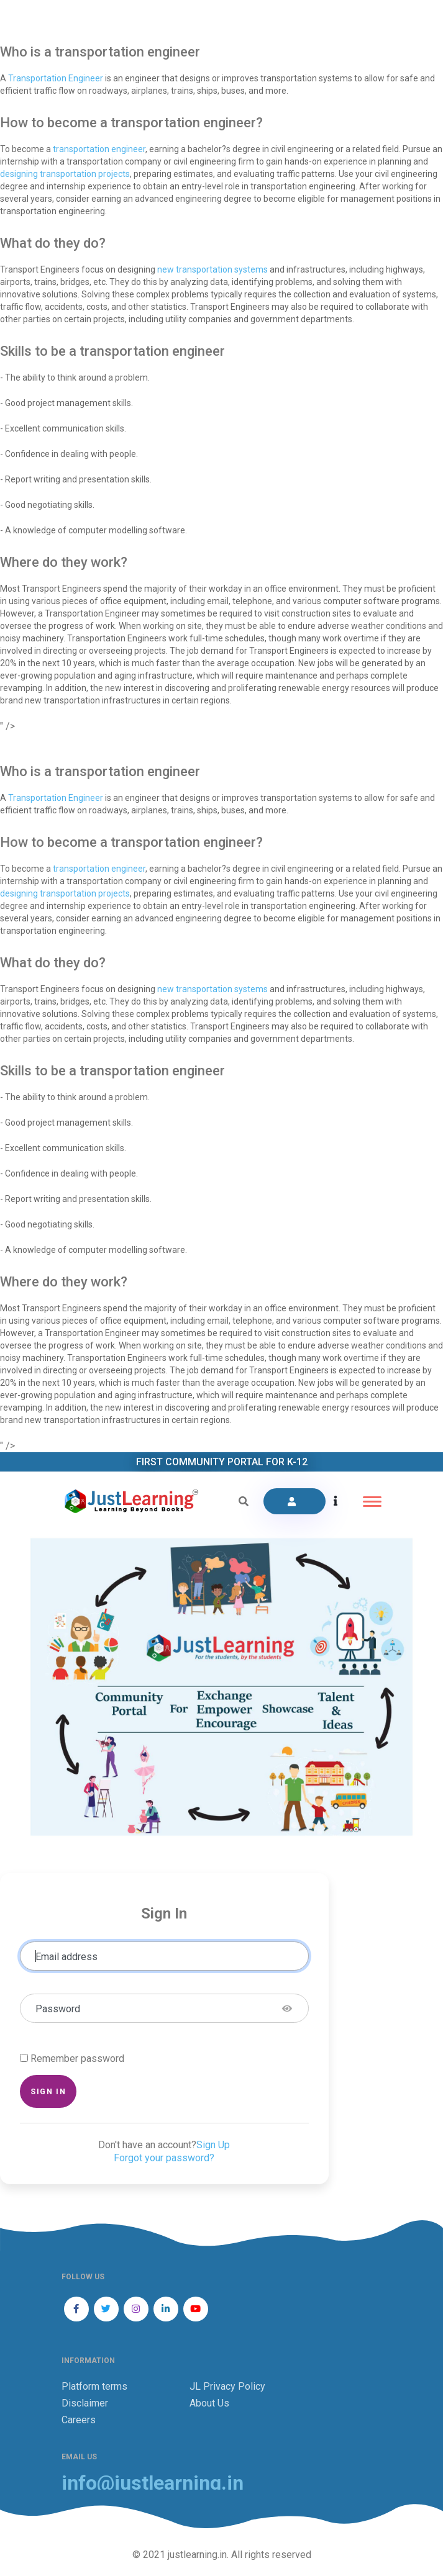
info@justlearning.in (153, 2483)
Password (57, 2009)
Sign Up (213, 2145)
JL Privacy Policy (227, 2386)
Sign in (48, 2091)
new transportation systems (212, 269)
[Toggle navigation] (372, 1502)
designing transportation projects (65, 174)
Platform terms (94, 2386)
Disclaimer (85, 2403)
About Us (209, 2403)
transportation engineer (99, 149)
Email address (66, 1957)
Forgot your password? (164, 2158)
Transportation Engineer (55, 78)
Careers (79, 2420)
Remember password (77, 2058)
